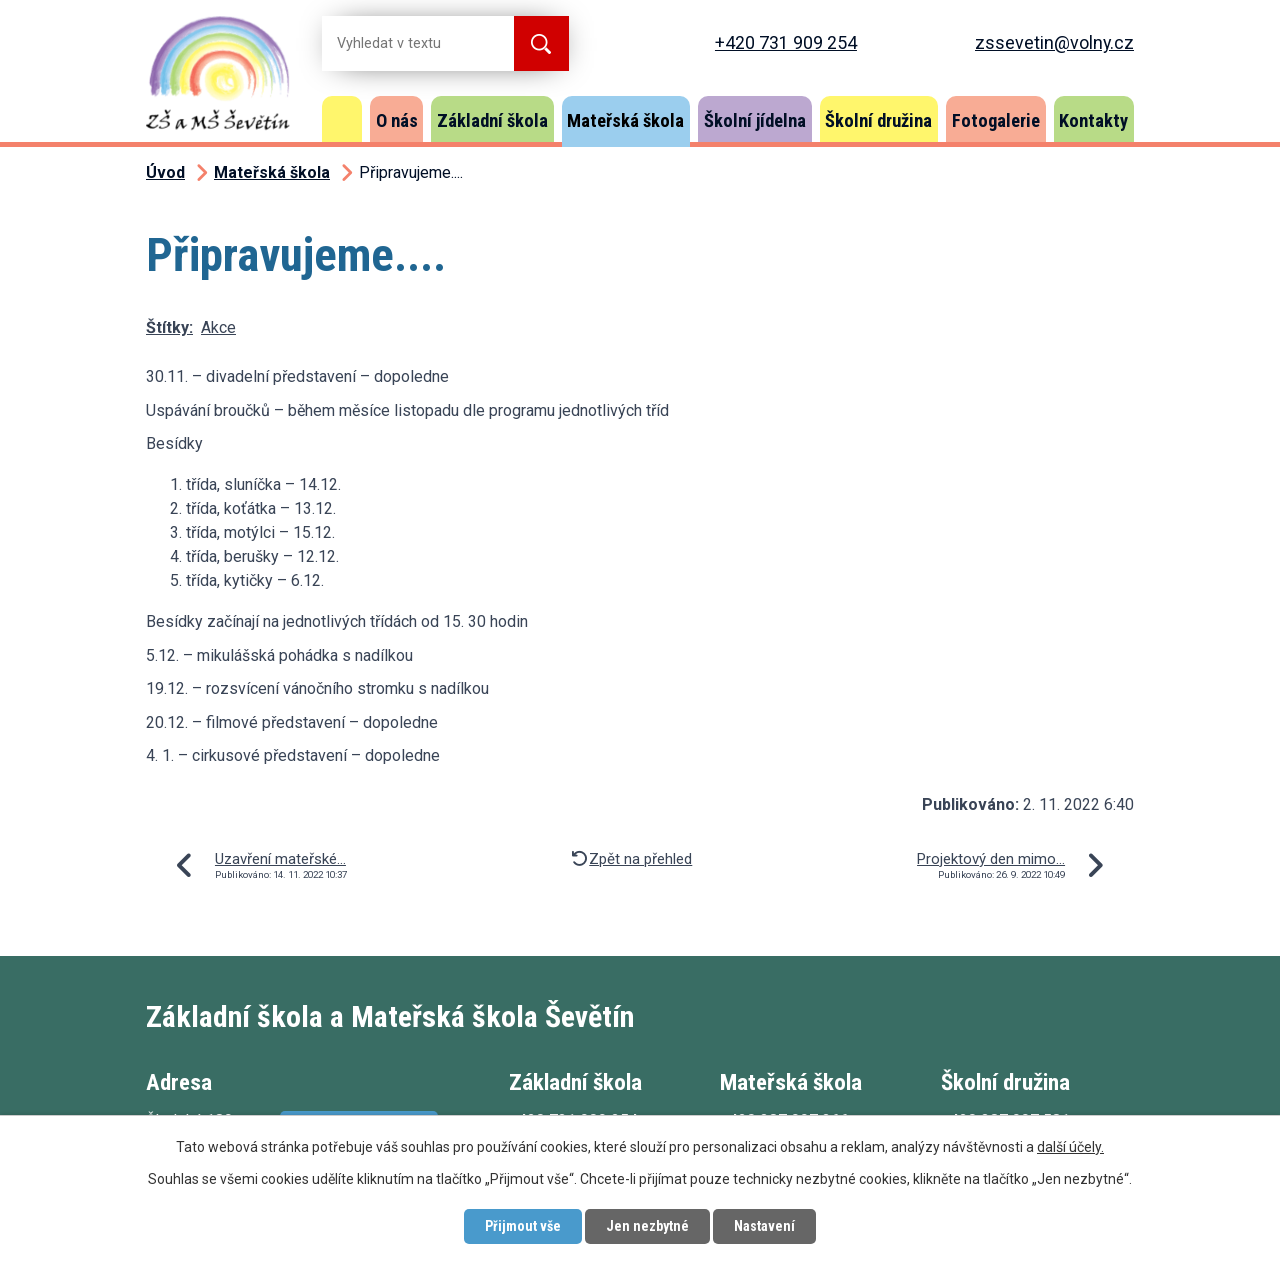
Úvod (342, 119)
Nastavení (764, 1226)
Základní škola (492, 120)
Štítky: (169, 327)
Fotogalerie (996, 120)
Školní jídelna (755, 120)
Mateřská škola (625, 120)
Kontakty (1093, 120)
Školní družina (878, 120)
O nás (397, 120)
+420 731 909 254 (786, 42)
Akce (218, 327)
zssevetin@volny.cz (1054, 42)
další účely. (1070, 1147)
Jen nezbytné (647, 1226)
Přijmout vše (523, 1226)
